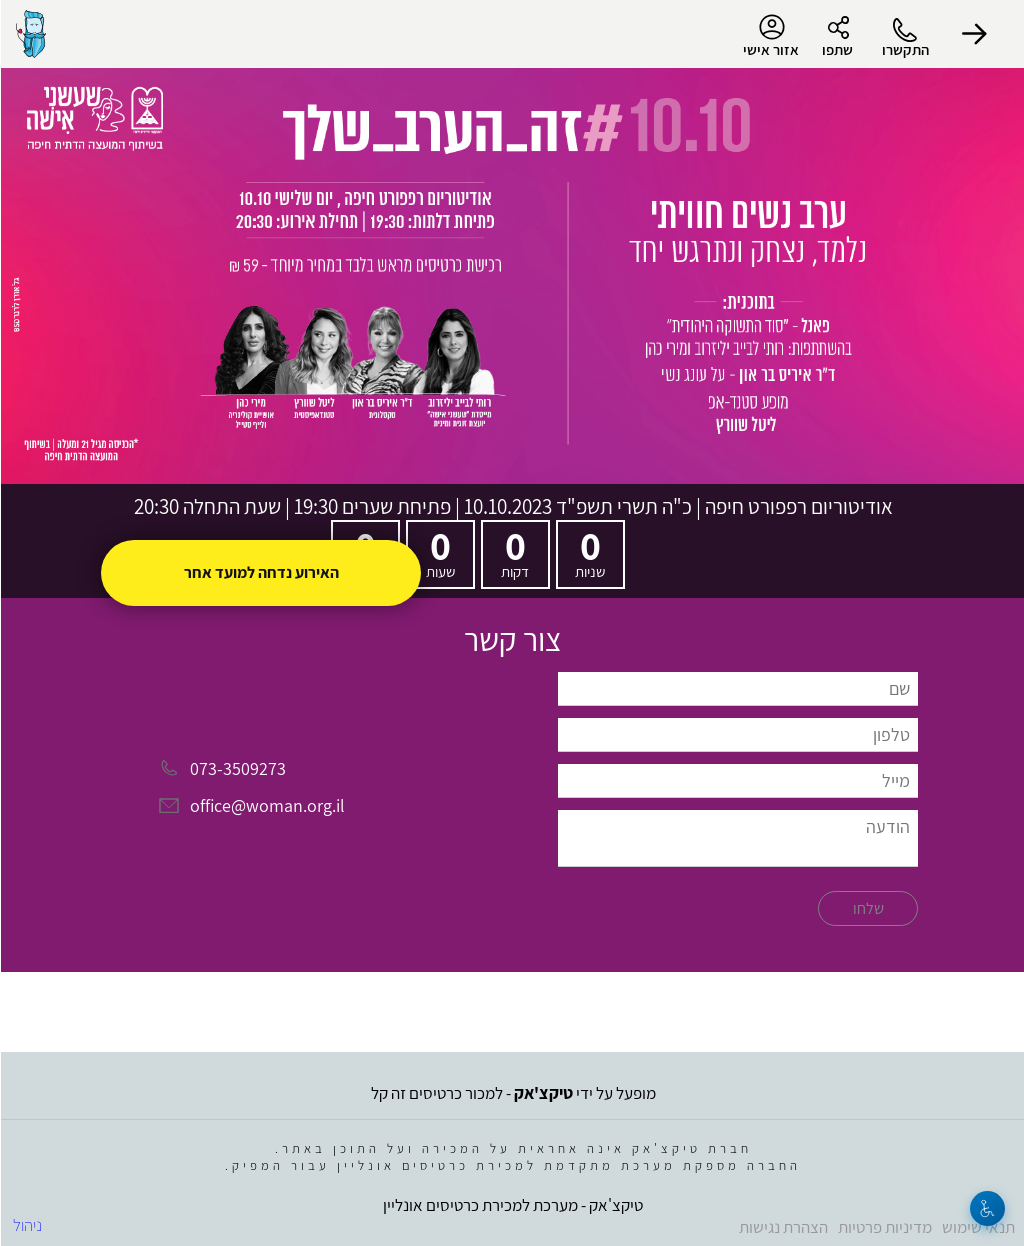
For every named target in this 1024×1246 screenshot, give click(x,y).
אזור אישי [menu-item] (770, 36)
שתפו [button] (836, 49)
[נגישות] (986, 1208)
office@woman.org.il (266, 806)
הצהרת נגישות (782, 1227)
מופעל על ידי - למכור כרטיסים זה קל (512, 1093)
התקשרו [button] (904, 49)
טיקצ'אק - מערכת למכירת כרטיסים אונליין (512, 1205)
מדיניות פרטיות (884, 1227)
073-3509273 (237, 768)
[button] (974, 34)
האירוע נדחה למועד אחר (260, 572)
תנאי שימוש (977, 1227)
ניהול (26, 1225)
